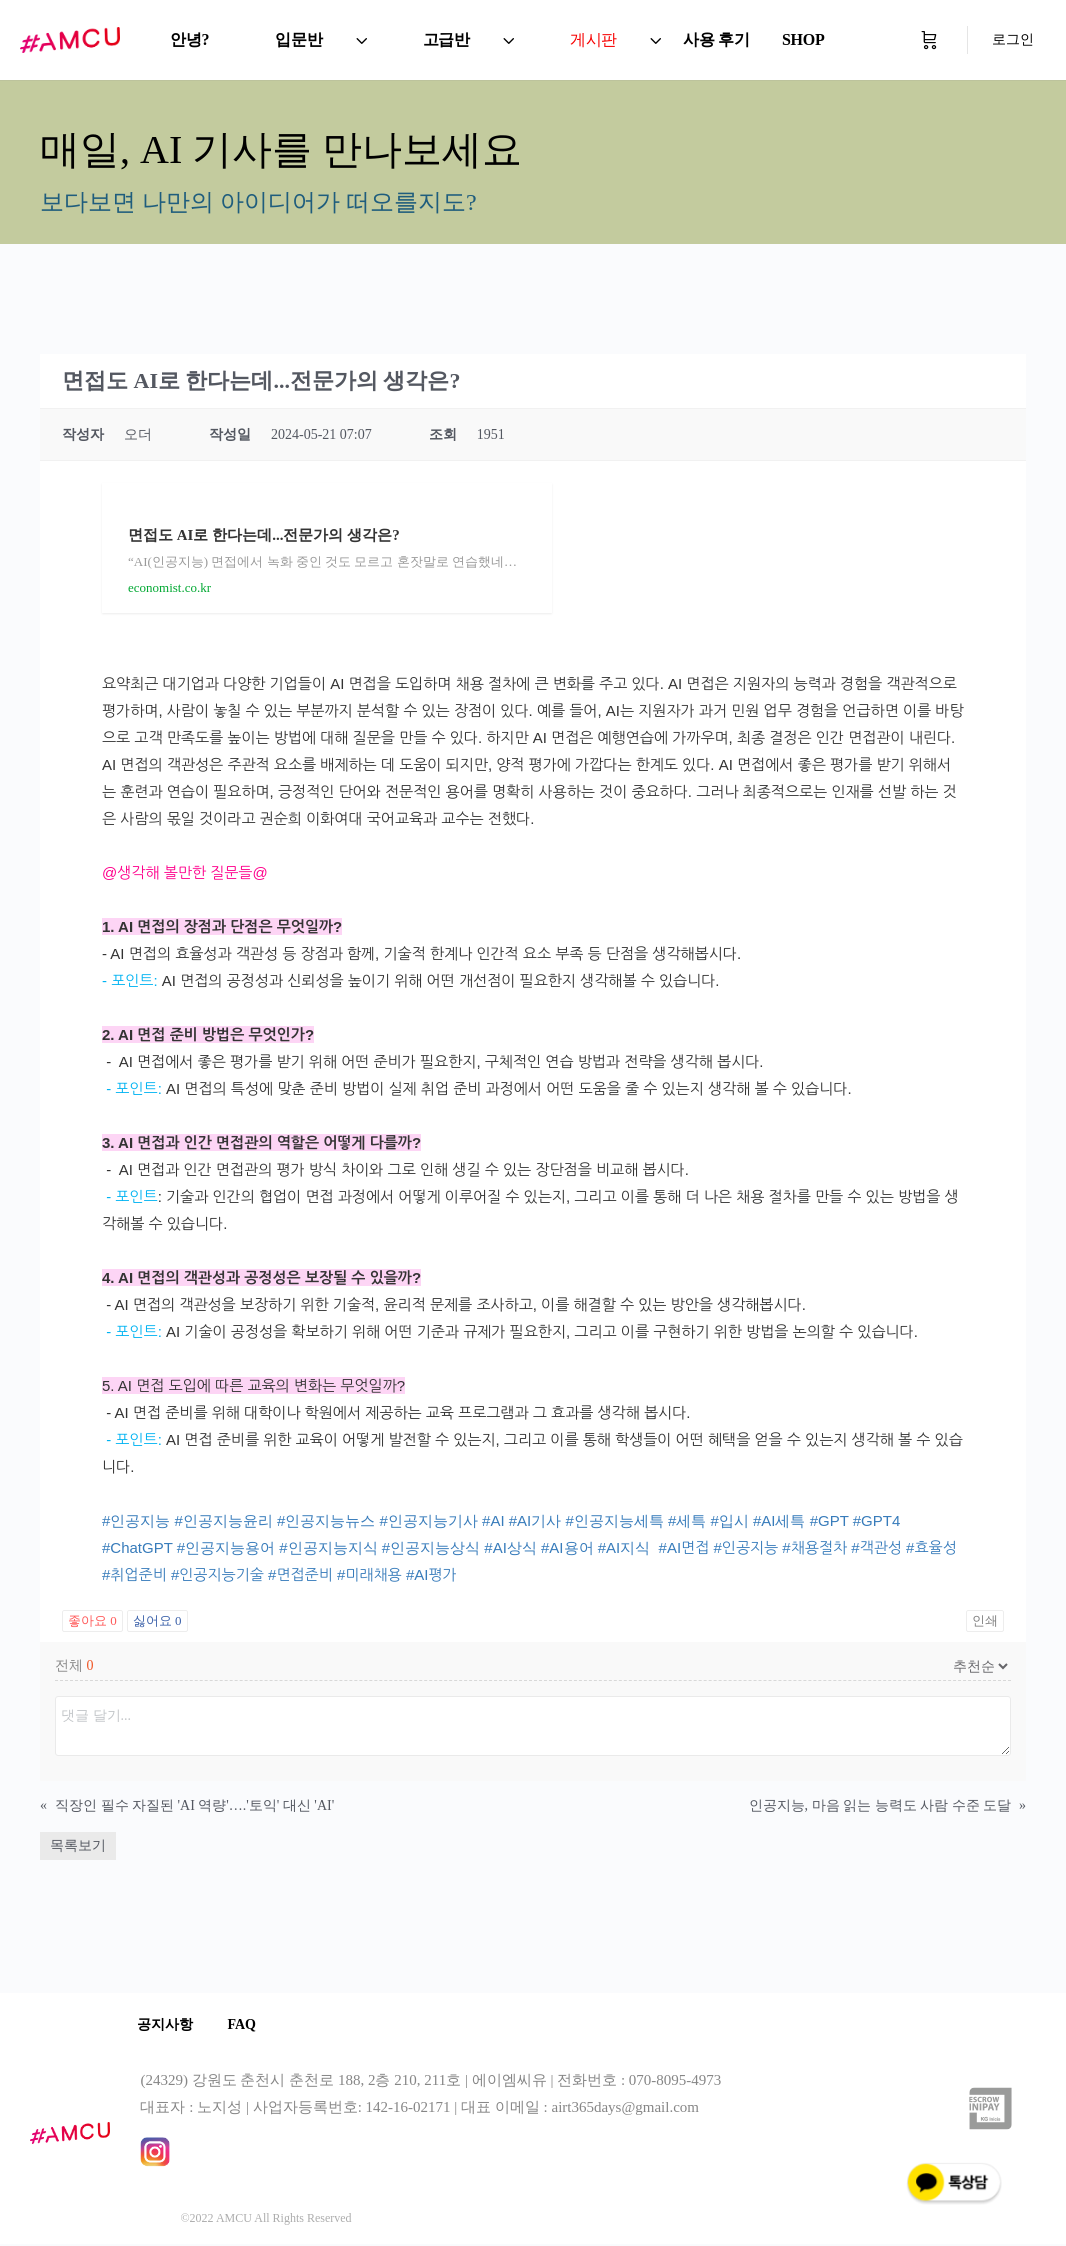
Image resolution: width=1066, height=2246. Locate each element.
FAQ (250, 2025)
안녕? (189, 39)
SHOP (803, 39)
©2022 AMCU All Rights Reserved (265, 2220)
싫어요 (157, 1620)
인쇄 (985, 1620)
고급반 (446, 39)
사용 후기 (716, 39)
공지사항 (168, 2025)
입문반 (298, 39)
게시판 (593, 39)
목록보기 (78, 1845)
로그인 (1013, 39)
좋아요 (92, 1620)
